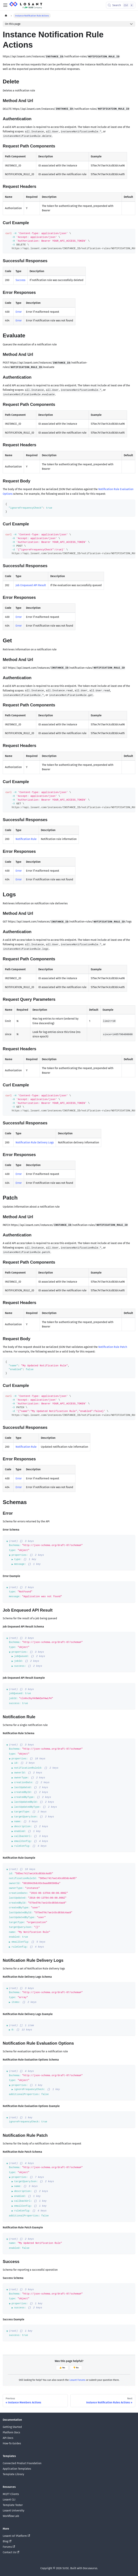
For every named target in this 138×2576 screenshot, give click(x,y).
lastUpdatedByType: (28, 1807)
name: (18, 1821)
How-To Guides (12, 2443)
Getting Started (12, 2427)
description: (24, 1826)
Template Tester (13, 2505)
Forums (9, 2546)
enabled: (21, 1831)
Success (20, 280)
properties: (20, 1555)
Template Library (13, 2474)
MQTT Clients (11, 2494)
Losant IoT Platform (16, 2535)
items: (16, 2002)
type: (12, 1550)
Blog (7, 2541)
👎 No (76, 2368)
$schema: (15, 1545)
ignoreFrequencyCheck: (30, 2089)
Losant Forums (77, 2380)
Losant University (13, 2510)
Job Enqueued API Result (31, 585)
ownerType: (22, 1777)
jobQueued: (22, 1656)
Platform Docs (11, 2432)
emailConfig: (24, 1841)
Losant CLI (9, 2499)
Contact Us (11, 2552)
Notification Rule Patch (112, 1347)
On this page (13, 24)
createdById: (24, 1792)
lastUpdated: (24, 1787)
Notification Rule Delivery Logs (35, 1142)
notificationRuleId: (29, 1768)
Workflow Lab (11, 2516)
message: (21, 1564)
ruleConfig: (23, 1846)
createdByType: (25, 1797)
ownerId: (21, 1772)
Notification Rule (26, 839)
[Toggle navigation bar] (5, 5)
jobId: (19, 1661)
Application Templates (17, 2468)
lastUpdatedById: (27, 1802)
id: (17, 1763)
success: (21, 1666)
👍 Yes (62, 2368)
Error (19, 311)
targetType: (23, 1811)
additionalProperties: (24, 2094)
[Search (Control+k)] (120, 5)
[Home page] (6, 15)
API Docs (8, 2438)
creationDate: (24, 1782)
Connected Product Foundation (22, 2463)
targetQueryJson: (27, 1816)
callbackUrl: (24, 1836)
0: (13, 2029)
